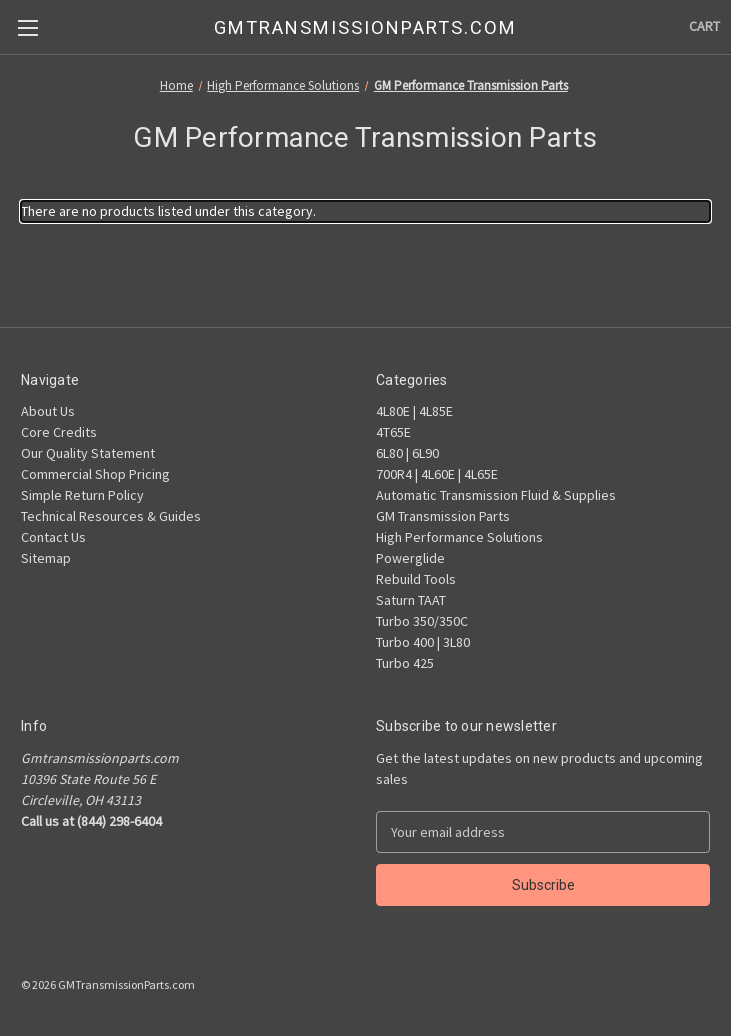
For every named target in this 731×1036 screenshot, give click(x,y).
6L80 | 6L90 (407, 453)
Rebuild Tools (416, 579)
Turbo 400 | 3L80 (423, 642)
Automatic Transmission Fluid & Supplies (496, 495)
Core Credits (59, 432)
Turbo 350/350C (422, 621)
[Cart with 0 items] (704, 26)
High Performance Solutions (459, 537)
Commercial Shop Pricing (95, 474)
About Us (48, 411)
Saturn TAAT (411, 600)
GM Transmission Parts (443, 516)
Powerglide (410, 558)
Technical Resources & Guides (111, 516)
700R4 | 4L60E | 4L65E (437, 474)
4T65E (393, 432)
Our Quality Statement (88, 453)
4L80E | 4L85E (414, 411)
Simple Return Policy (82, 495)
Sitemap (46, 558)
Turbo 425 (405, 663)
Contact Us (53, 537)
